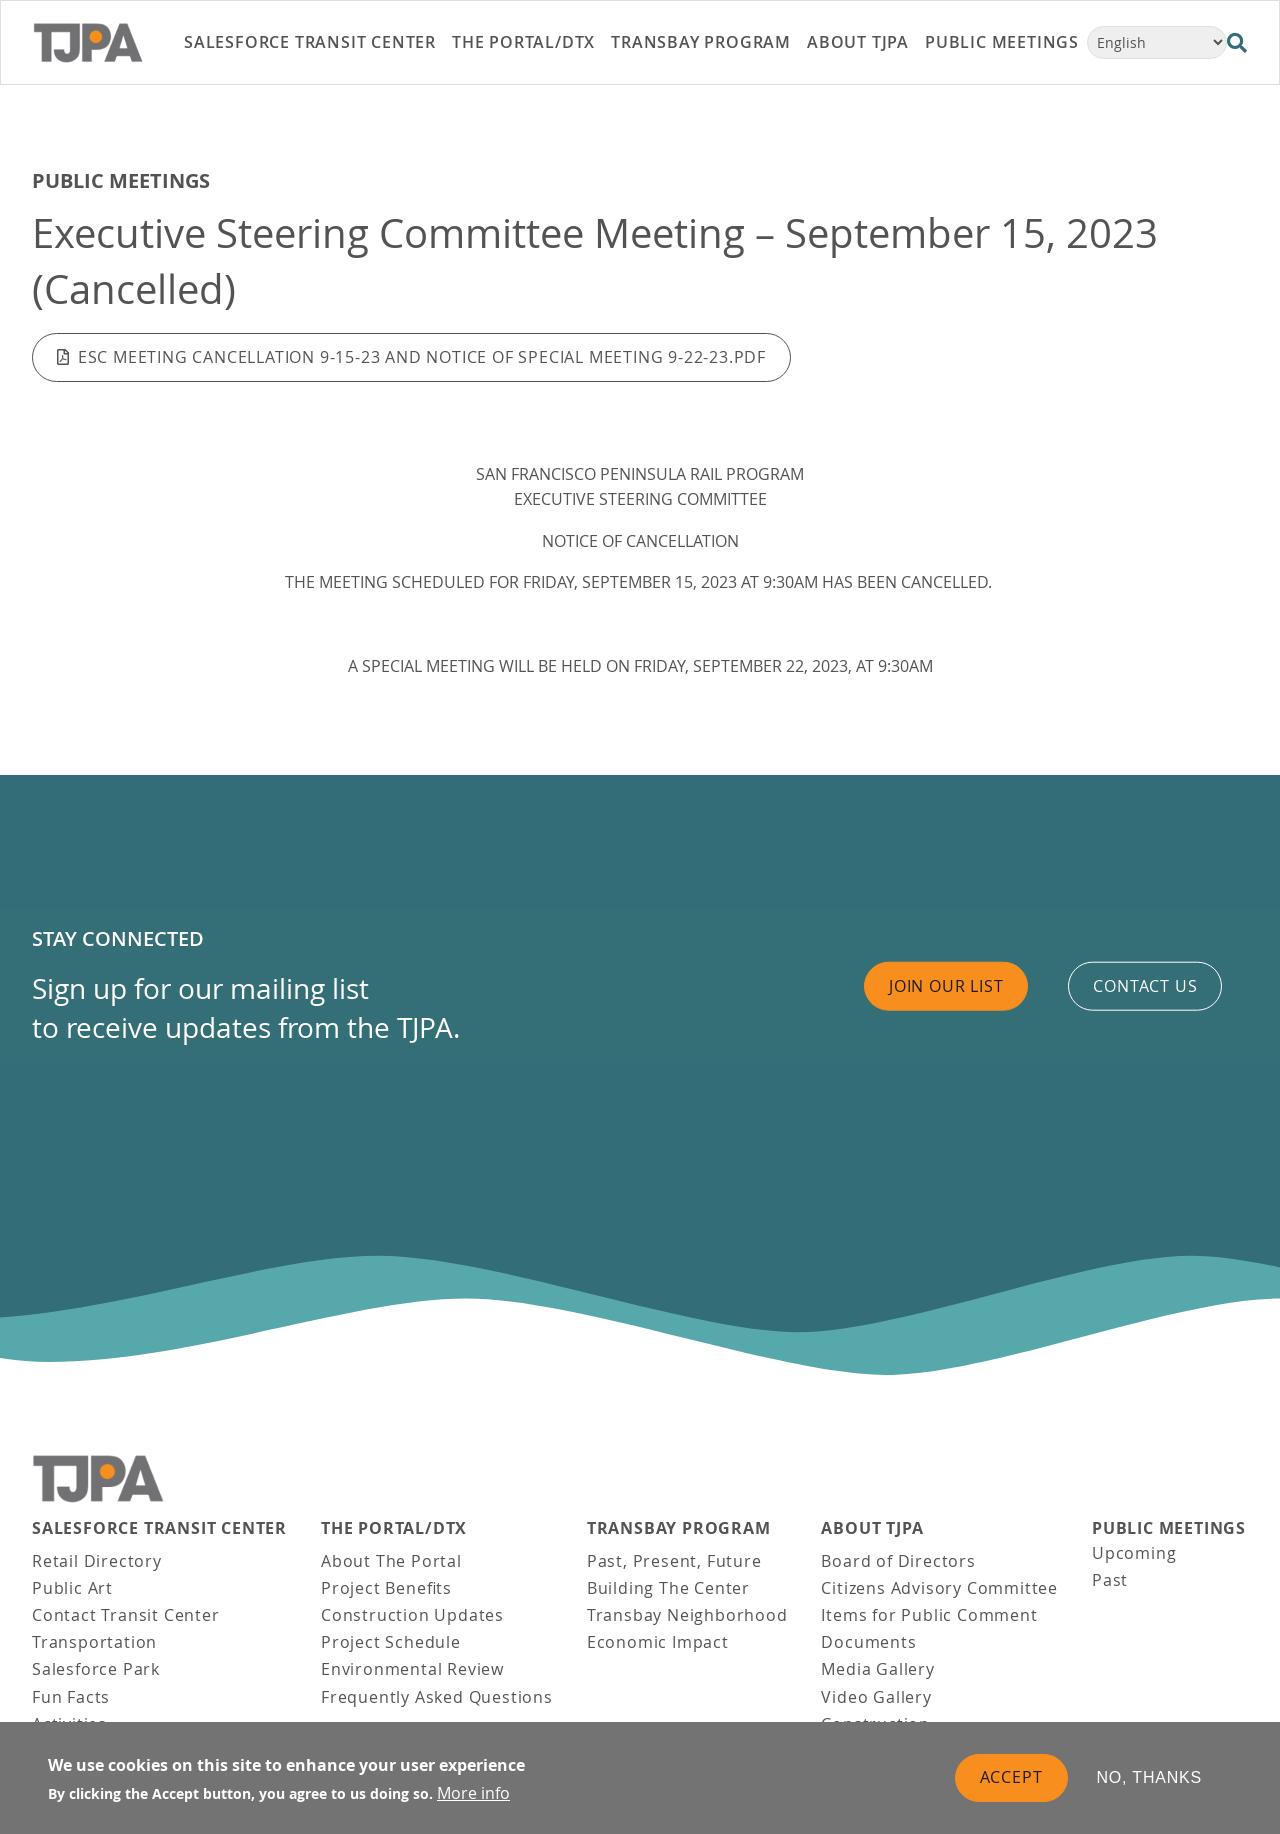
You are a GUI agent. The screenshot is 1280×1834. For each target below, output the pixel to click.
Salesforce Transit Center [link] (310, 42)
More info (473, 1797)
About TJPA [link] (858, 42)
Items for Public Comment (929, 1615)
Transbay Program (679, 1528)
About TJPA (872, 1528)
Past (1110, 1580)
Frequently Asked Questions (437, 1697)
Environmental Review (412, 1669)
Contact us (1145, 985)
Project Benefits (386, 1588)
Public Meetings (121, 180)
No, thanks (1150, 1781)
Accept (1011, 1781)
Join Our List (946, 985)
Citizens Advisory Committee (939, 1588)
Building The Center (668, 1588)
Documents (868, 1642)
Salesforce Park (96, 1669)
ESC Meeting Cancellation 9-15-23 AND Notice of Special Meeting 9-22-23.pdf (422, 357)
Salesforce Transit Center (159, 1528)
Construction (875, 1724)
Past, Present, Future (674, 1561)
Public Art (72, 1588)
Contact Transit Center (126, 1615)
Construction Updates (412, 1615)
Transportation (94, 1642)
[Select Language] (1157, 42)
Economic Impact (658, 1642)
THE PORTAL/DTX (394, 1528)
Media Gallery (877, 1669)
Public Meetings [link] (1002, 42)
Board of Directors (898, 1561)
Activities (69, 1724)
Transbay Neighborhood (687, 1615)
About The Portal (391, 1561)
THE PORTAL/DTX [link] (523, 42)
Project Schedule (391, 1642)
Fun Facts (71, 1697)
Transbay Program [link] (701, 42)
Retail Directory (97, 1561)
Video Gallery (876, 1697)
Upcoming (1134, 1553)
